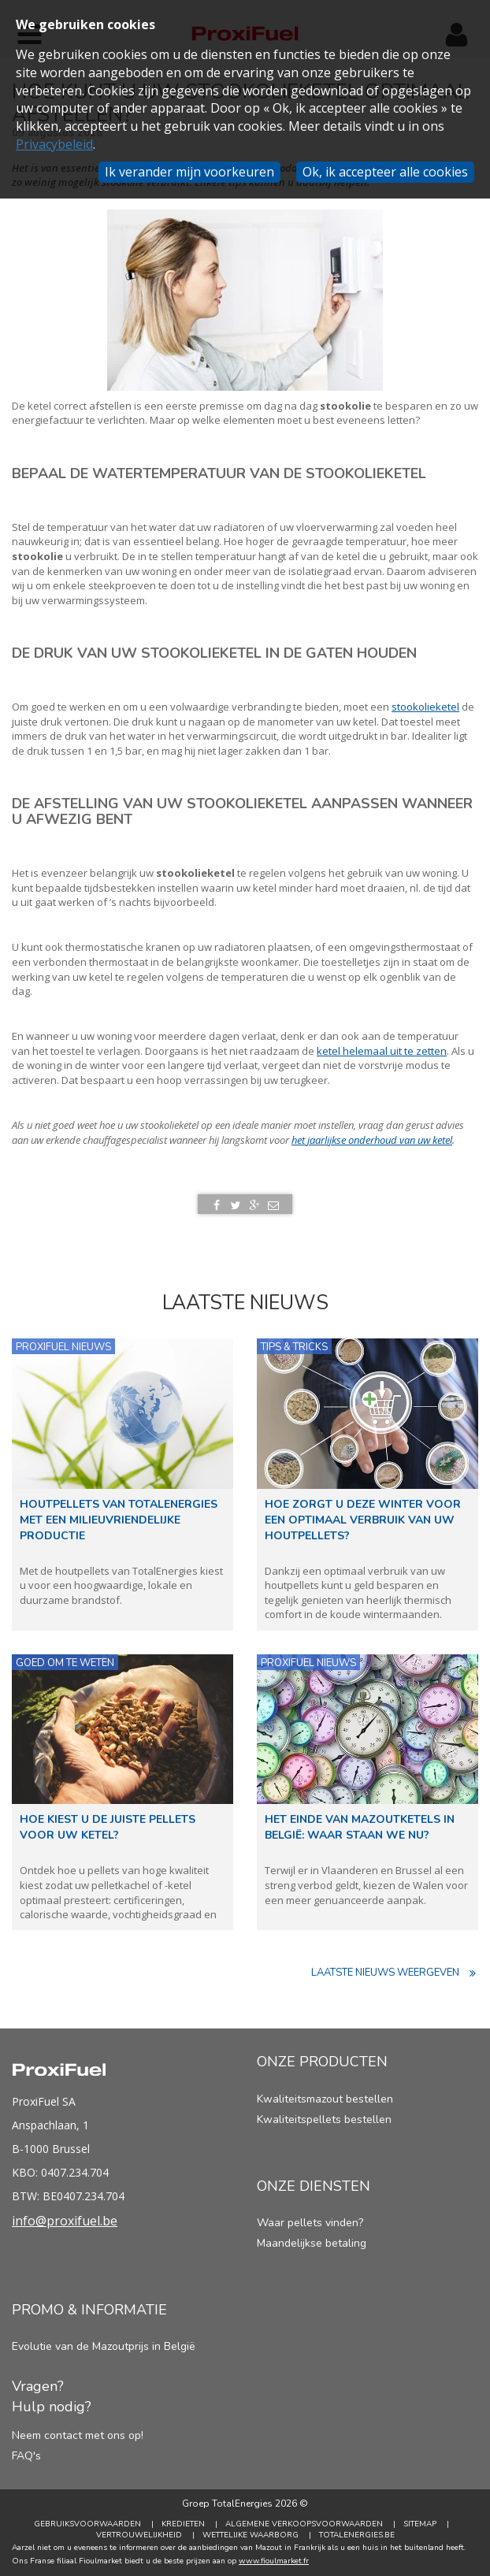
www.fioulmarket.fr (274, 2561)
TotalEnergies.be (357, 2535)
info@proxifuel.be (64, 2220)
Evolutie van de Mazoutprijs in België (103, 2346)
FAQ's (26, 2455)
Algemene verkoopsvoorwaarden (304, 2524)
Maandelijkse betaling (311, 2243)
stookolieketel (425, 707)
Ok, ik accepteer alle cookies (385, 171)
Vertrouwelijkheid (139, 2535)
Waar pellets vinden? (310, 2222)
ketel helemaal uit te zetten (382, 1051)
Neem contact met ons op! (77, 2435)
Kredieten (183, 2524)
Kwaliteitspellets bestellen (324, 2119)
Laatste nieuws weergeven (394, 1972)
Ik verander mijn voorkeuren (189, 171)
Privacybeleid (54, 144)
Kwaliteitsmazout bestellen (325, 2099)
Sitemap (419, 2524)
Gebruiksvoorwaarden (87, 2524)
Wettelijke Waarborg (250, 2535)
